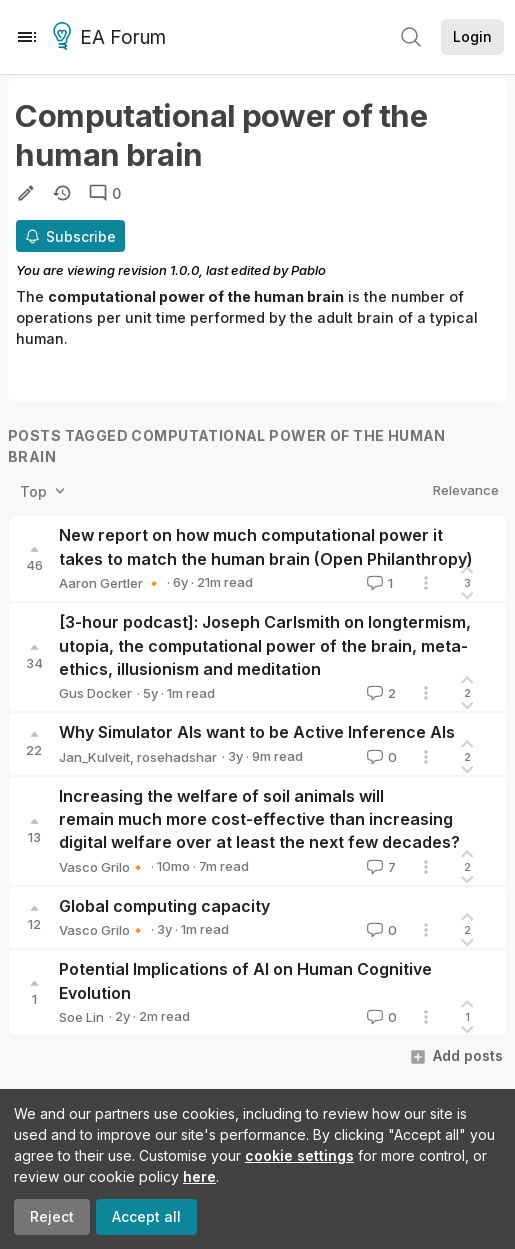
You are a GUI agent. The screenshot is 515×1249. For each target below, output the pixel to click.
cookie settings (299, 1155)
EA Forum (112, 38)
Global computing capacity (164, 906)
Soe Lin (81, 1017)
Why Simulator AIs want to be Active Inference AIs (257, 732)
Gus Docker (95, 693)
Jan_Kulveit (94, 757)
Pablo (308, 270)
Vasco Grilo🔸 (102, 867)
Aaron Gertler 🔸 (110, 583)
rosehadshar (177, 757)
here (199, 1176)
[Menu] (27, 37)
